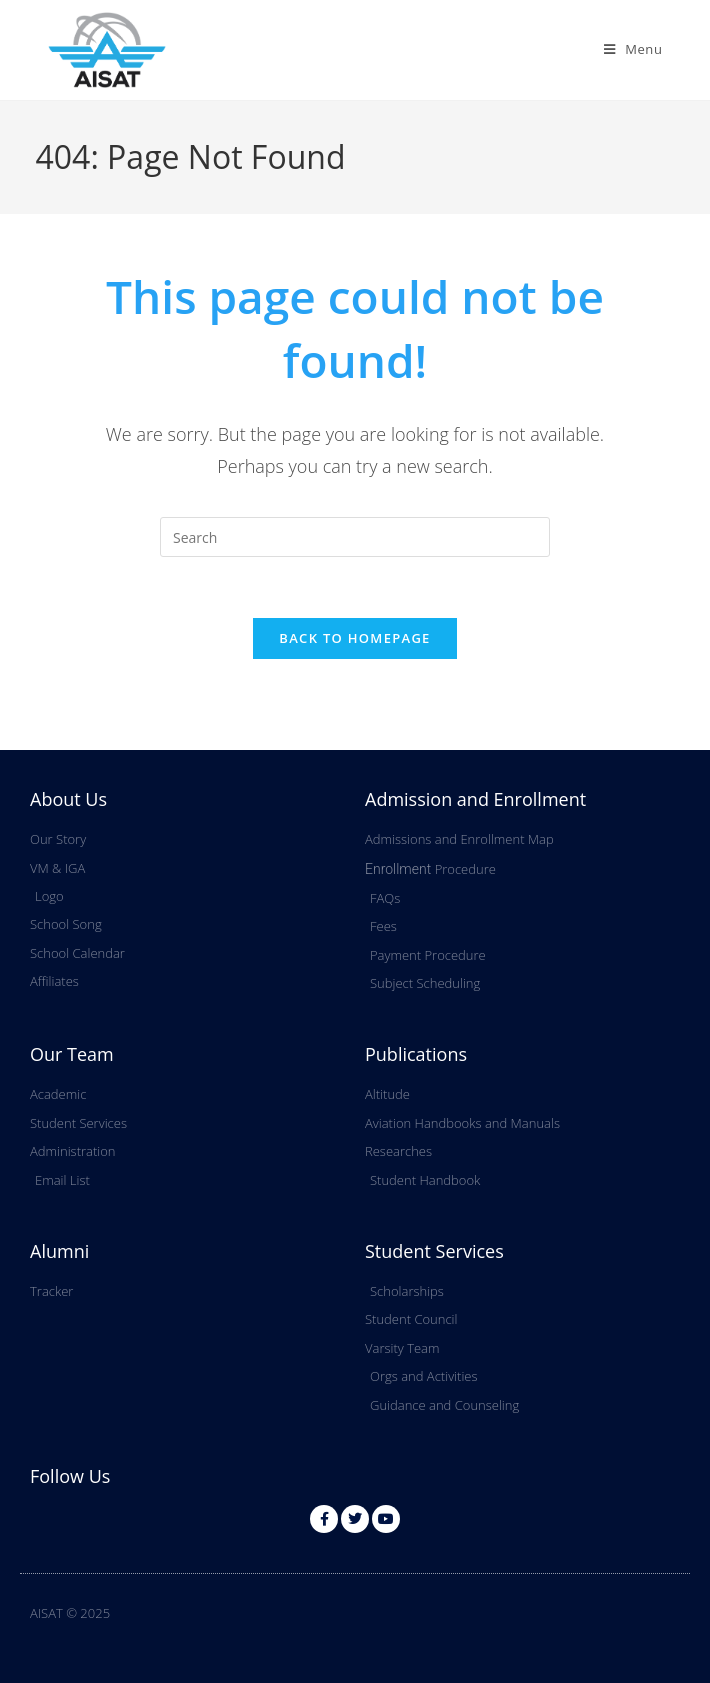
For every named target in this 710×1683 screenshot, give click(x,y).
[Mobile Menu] (633, 49)
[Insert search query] (355, 537)
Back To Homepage (354, 638)
